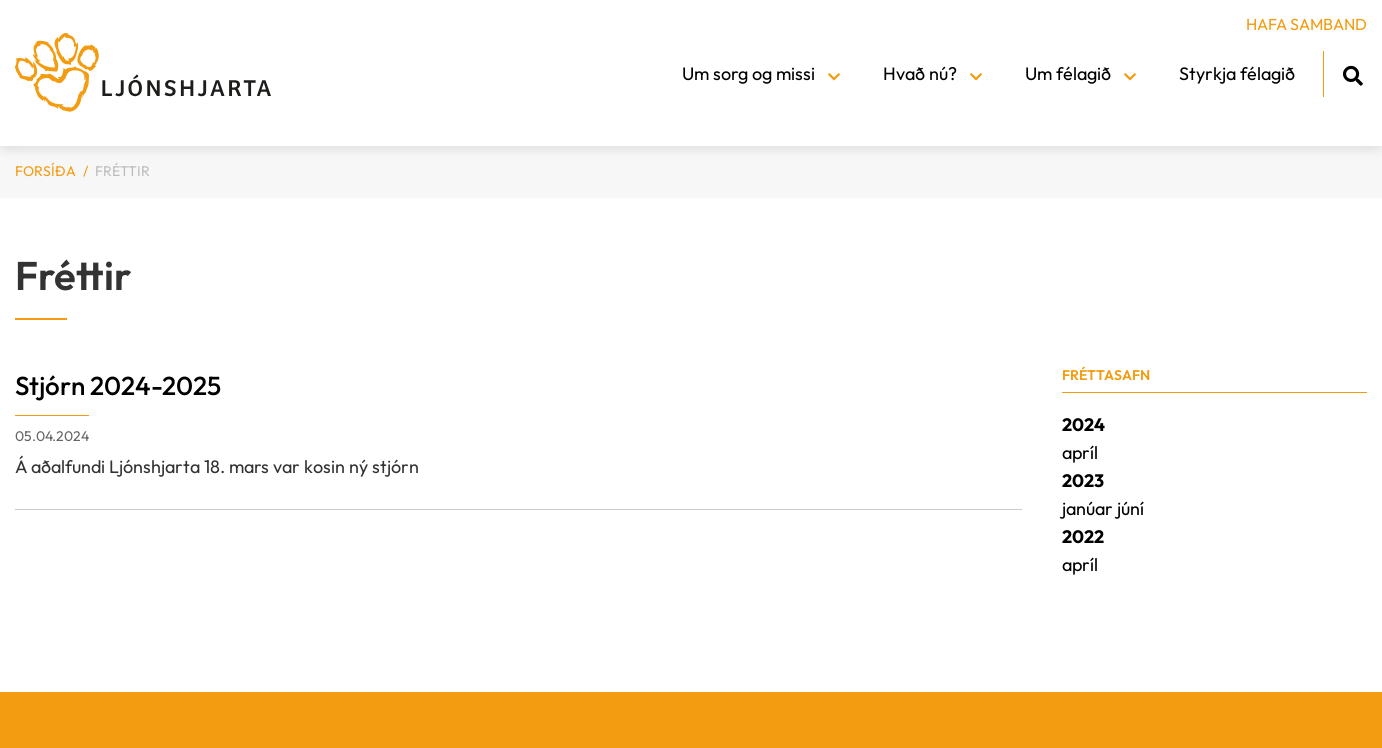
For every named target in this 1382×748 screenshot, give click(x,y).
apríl (1080, 452)
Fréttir (122, 171)
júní (1130, 508)
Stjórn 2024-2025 (118, 385)
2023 (1083, 480)
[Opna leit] (1352, 72)
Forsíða (45, 171)
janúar (1089, 508)
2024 (1083, 424)
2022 (1083, 536)
